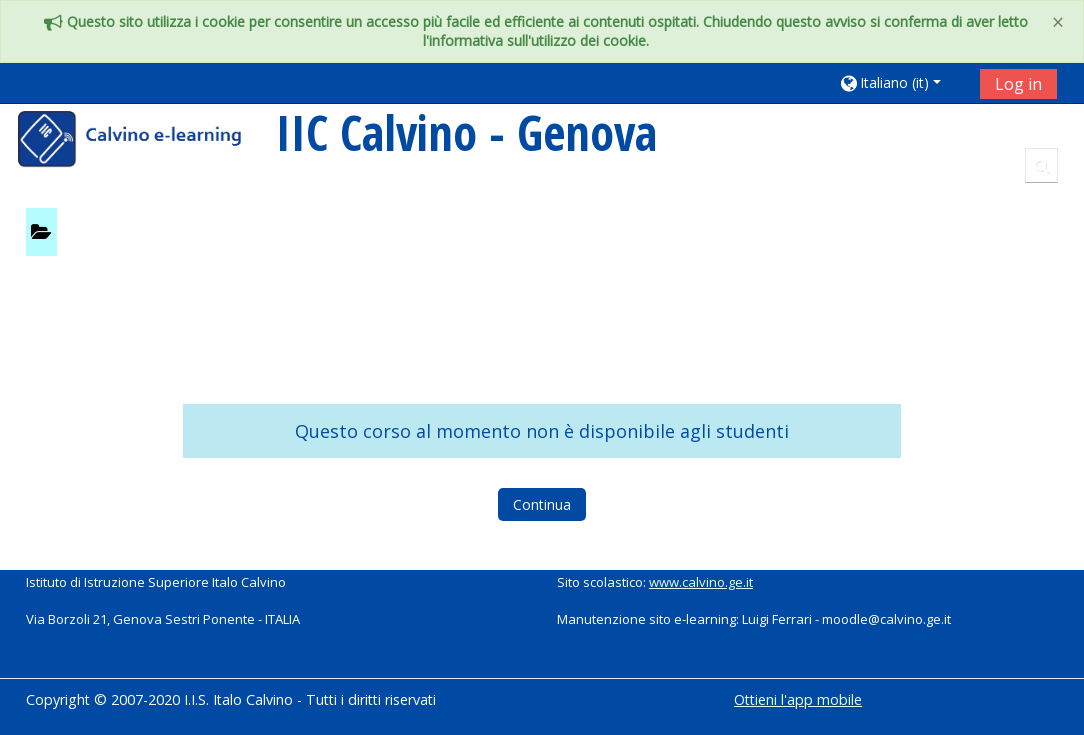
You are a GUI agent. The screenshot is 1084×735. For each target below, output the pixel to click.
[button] (902, 82)
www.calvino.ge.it (701, 582)
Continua (542, 504)
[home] (143, 141)
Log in (1018, 84)
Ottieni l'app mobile (798, 699)
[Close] (1058, 22)
